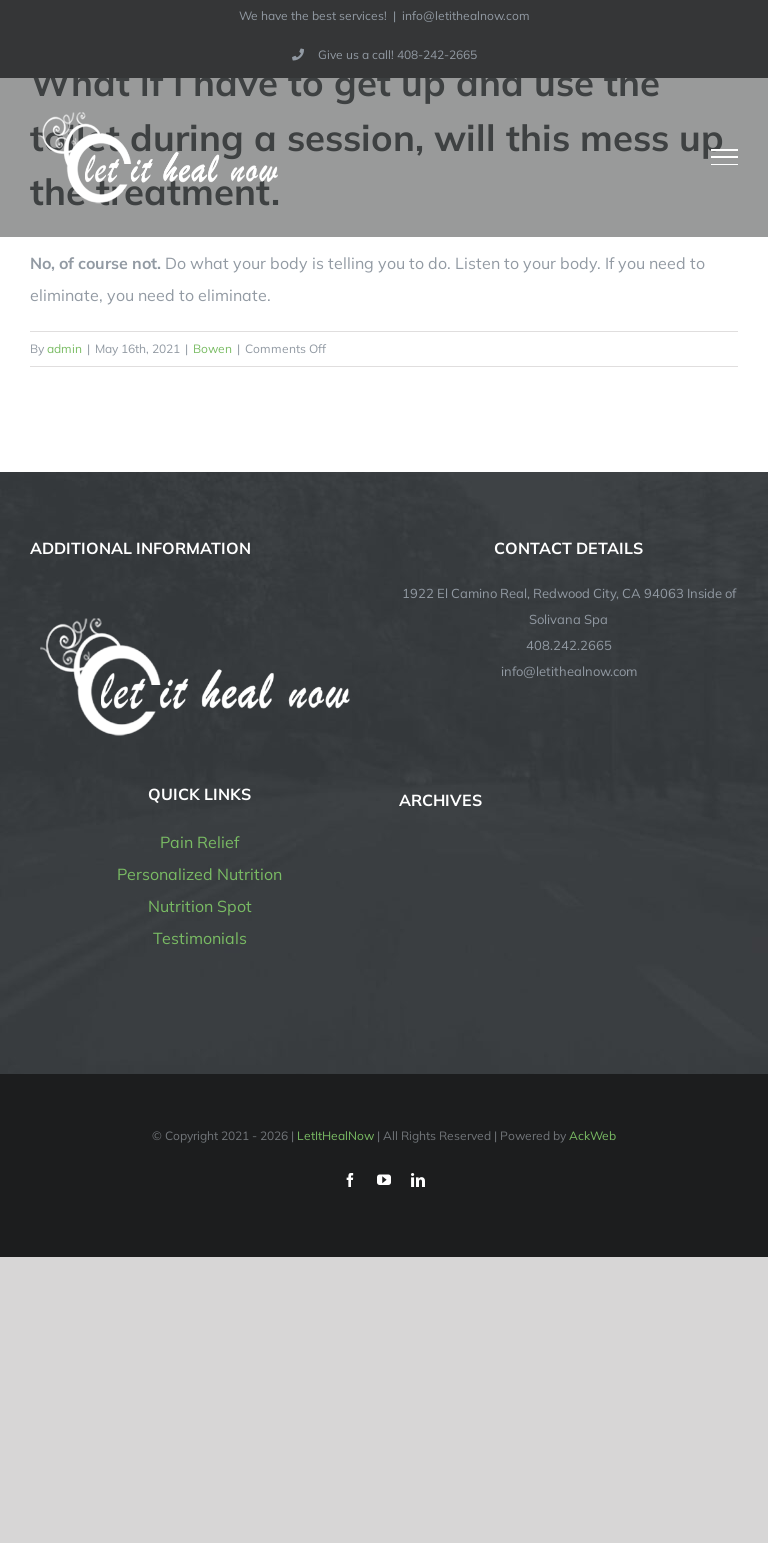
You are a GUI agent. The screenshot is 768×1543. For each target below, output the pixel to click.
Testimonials (200, 938)
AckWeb (592, 1135)
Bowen (212, 348)
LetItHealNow (335, 1135)
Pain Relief (199, 842)
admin (64, 348)
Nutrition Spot (200, 906)
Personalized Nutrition (199, 874)
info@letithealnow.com (466, 15)
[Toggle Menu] (725, 157)
